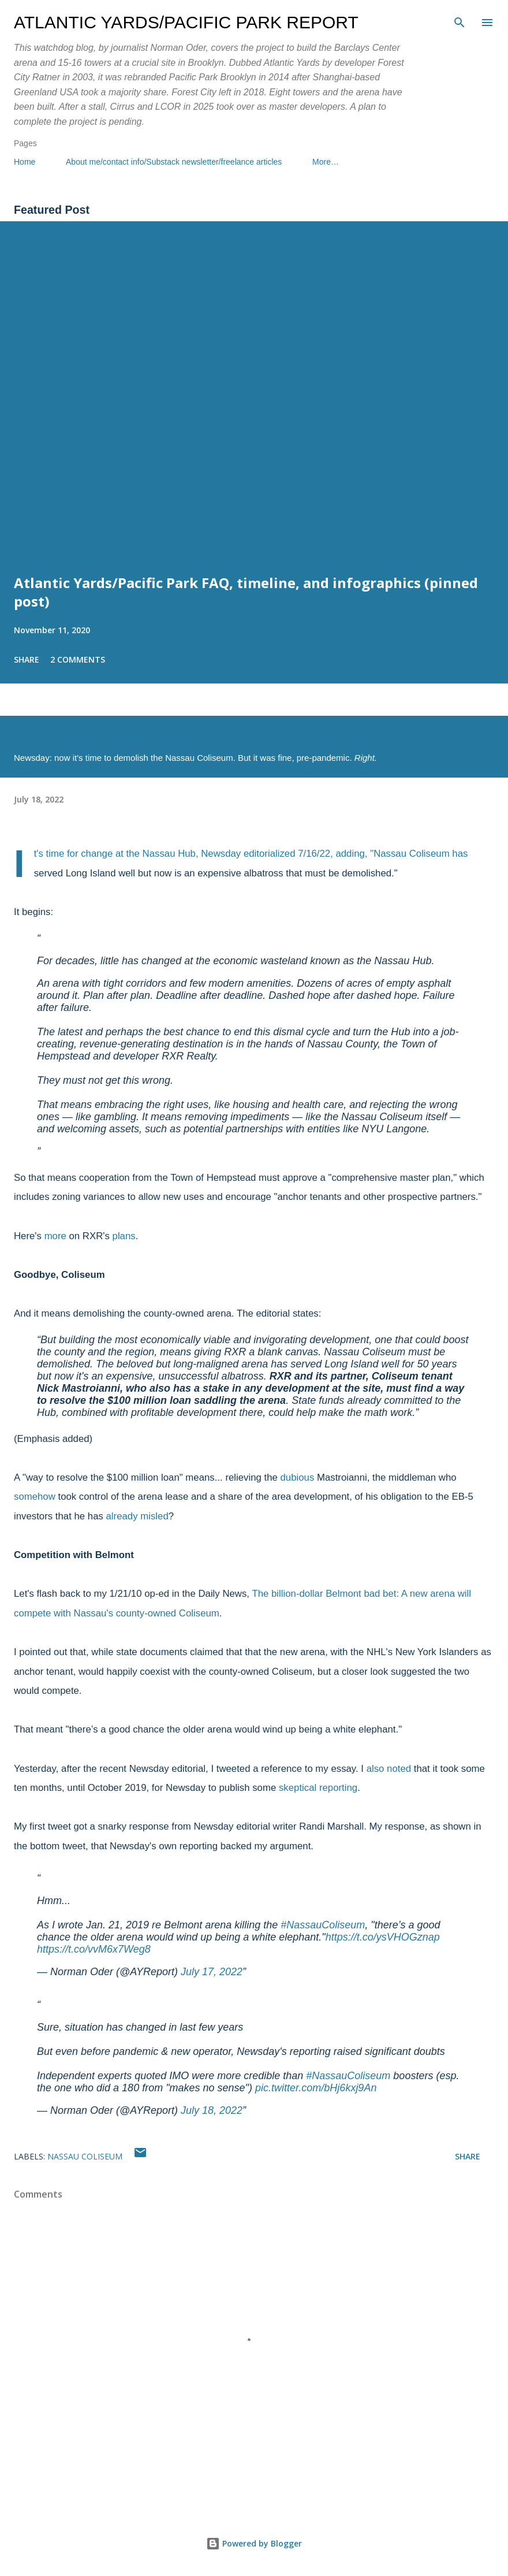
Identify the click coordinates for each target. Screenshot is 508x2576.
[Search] (459, 21)
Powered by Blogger (254, 2543)
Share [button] (26, 659)
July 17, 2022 (211, 1971)
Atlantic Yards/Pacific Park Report (186, 22)
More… (325, 161)
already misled (137, 1516)
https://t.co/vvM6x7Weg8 (94, 1949)
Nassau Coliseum (84, 2156)
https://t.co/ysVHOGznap (383, 1937)
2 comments (77, 659)
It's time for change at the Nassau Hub (115, 853)
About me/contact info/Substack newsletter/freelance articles (174, 161)
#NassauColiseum (323, 1925)
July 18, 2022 (211, 2110)
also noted (389, 1768)
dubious (298, 1477)
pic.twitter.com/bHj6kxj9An (315, 2088)
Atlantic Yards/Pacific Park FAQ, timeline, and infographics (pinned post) (246, 592)
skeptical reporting (318, 1787)
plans (124, 1236)
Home (24, 161)
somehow (34, 1496)
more (55, 1236)
